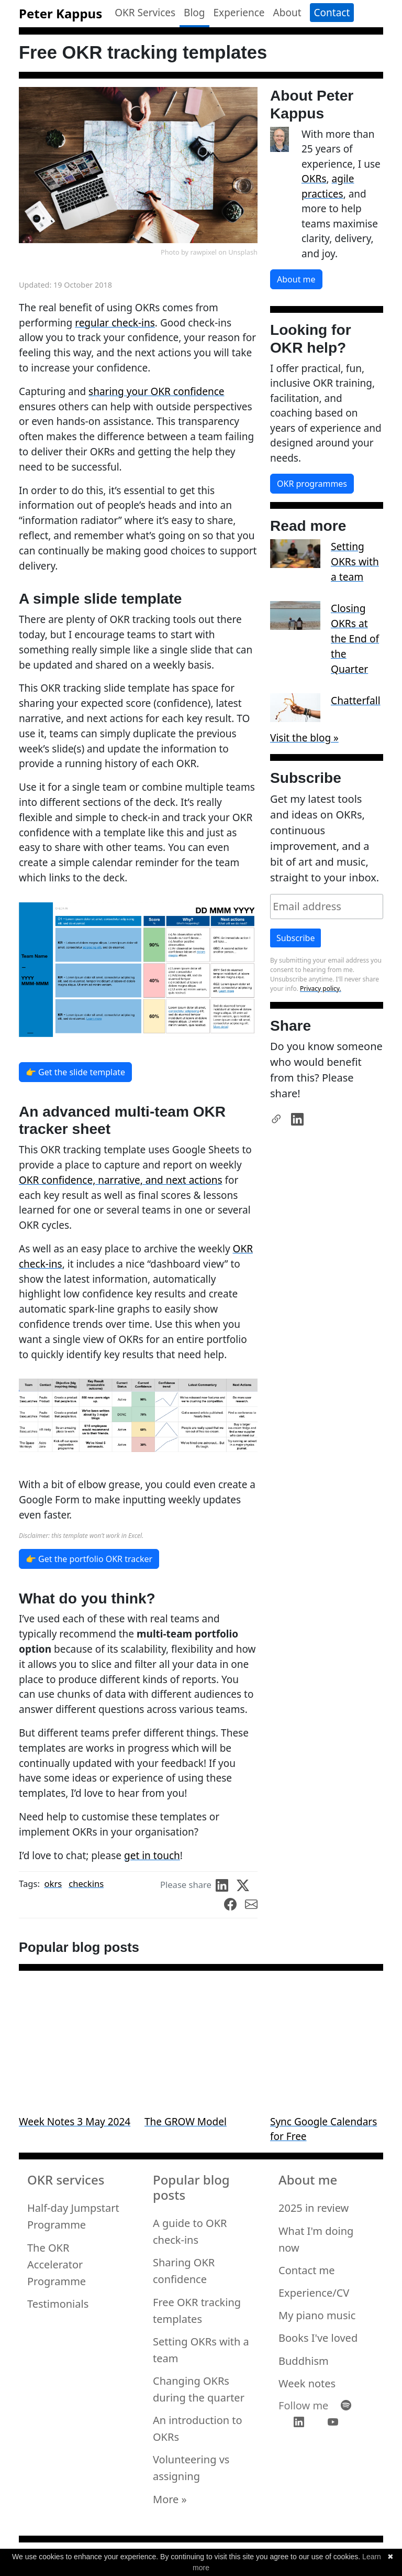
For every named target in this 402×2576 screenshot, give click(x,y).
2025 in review (313, 2208)
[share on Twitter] (247, 1885)
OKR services (65, 2180)
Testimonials (57, 2304)
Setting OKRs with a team (355, 561)
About (287, 12)
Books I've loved (318, 2338)
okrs (53, 1884)
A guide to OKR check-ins (190, 2231)
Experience (239, 12)
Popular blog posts (191, 2187)
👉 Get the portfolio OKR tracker (89, 1559)
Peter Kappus (60, 13)
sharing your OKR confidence (156, 391)
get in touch (152, 1855)
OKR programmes (312, 483)
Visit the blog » (304, 738)
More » (170, 2499)
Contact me (306, 2270)
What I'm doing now (315, 2239)
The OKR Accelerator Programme (56, 2264)
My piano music (316, 2315)
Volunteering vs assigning (191, 2467)
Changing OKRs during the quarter (198, 2389)
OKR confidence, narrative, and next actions (120, 1180)
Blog (194, 12)
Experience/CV (313, 2293)
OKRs (314, 178)
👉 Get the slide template (75, 1072)
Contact (332, 12)
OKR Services (145, 12)
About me (296, 279)
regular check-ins (115, 323)
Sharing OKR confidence (184, 2270)
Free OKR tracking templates (197, 2310)
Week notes (307, 2383)
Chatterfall (356, 700)
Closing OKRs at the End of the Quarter (355, 638)
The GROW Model (185, 2122)
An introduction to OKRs (197, 2428)
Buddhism (303, 2361)
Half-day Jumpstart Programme (73, 2216)
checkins (86, 1884)
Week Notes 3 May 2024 (74, 2122)
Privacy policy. (320, 988)
